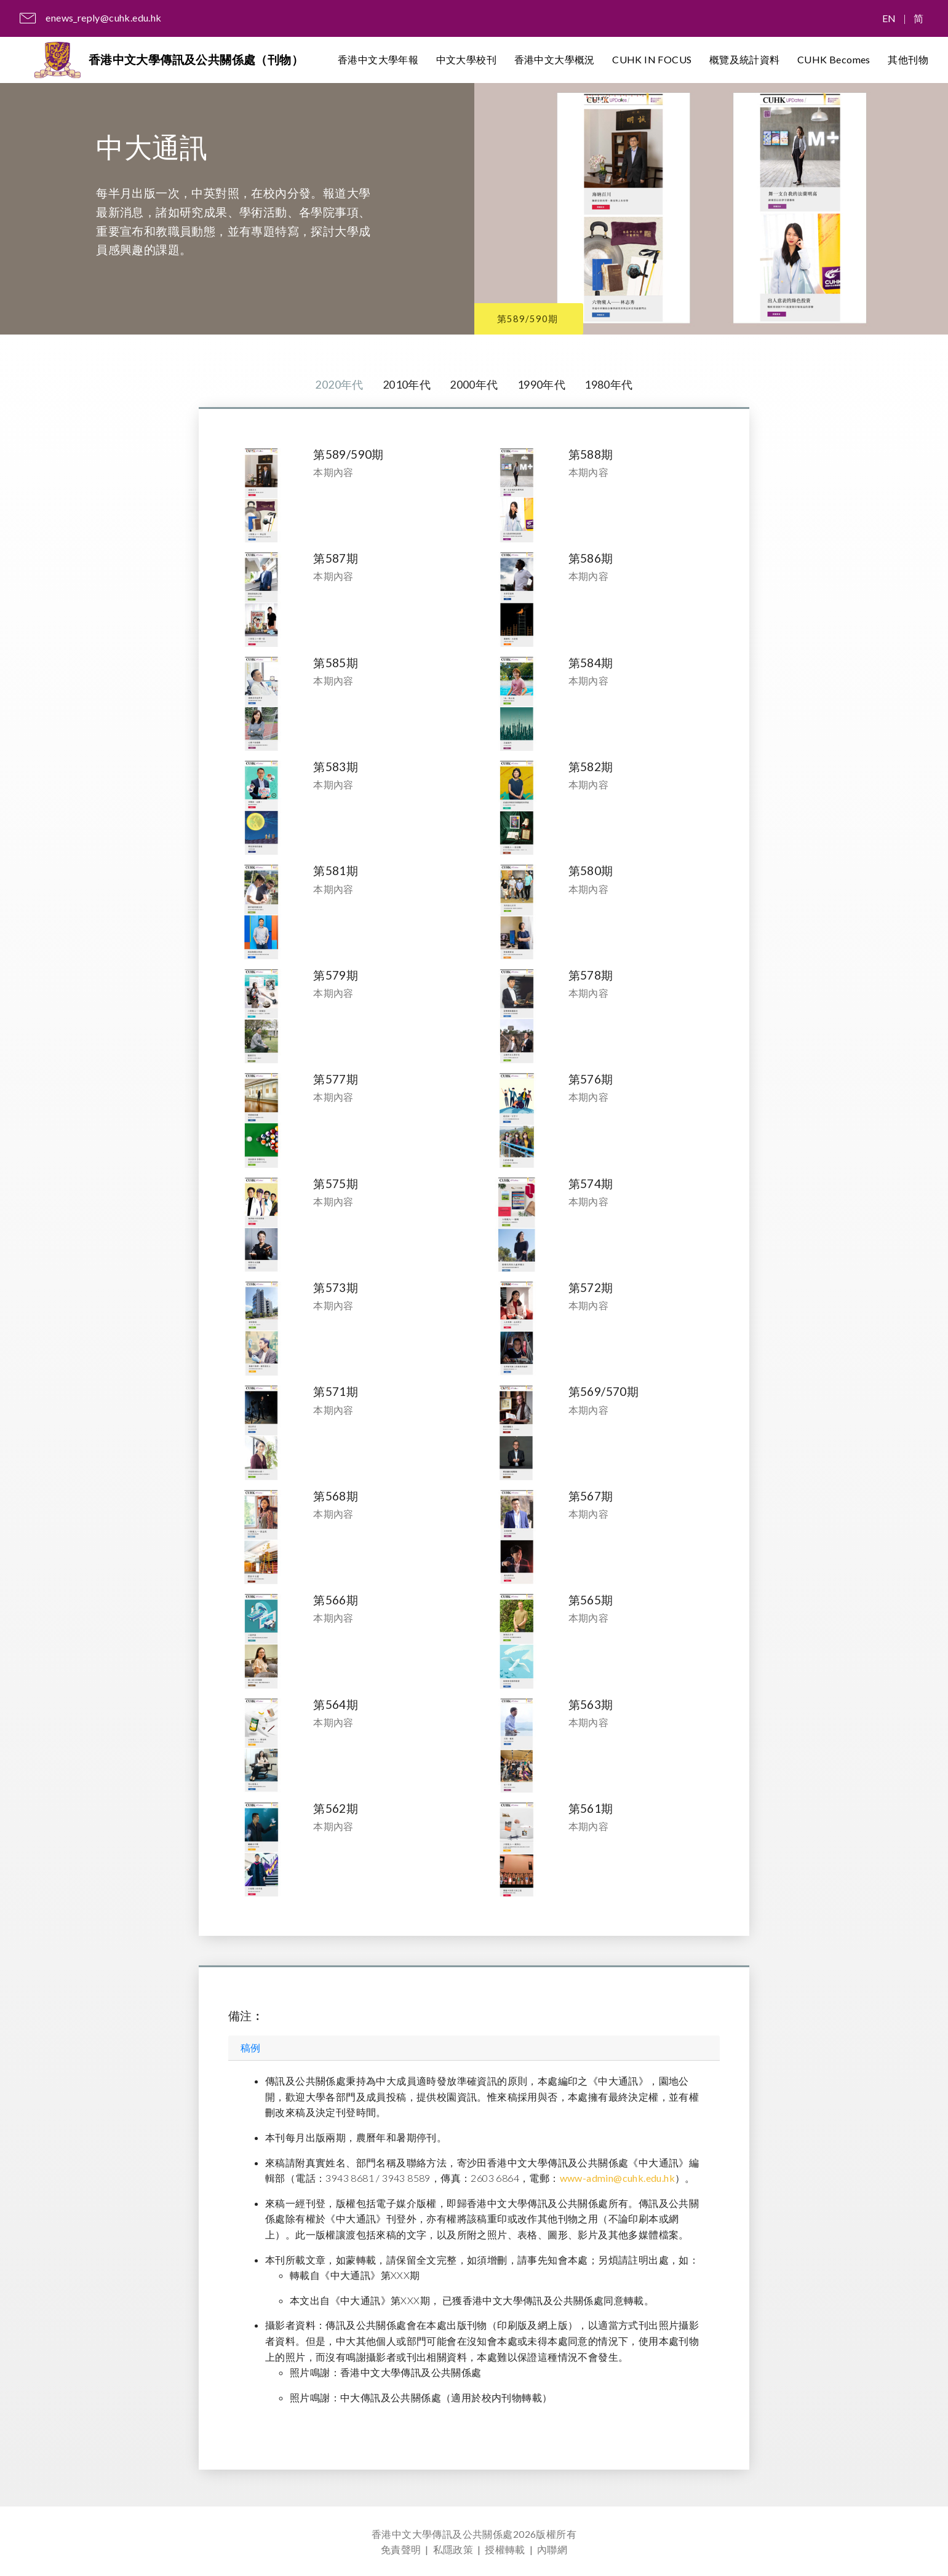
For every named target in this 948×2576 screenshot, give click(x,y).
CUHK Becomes (833, 61)
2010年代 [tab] (403, 385)
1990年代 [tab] (545, 385)
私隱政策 (453, 2549)
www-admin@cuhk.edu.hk (617, 2179)
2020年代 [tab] (331, 385)
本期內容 (333, 473)
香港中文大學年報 (378, 61)
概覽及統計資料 (744, 61)
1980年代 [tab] (616, 385)
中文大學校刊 (466, 61)
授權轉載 (505, 2549)
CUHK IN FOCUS (651, 61)
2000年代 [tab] (474, 385)
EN (889, 18)
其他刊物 (908, 61)
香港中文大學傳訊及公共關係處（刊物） (199, 61)
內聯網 (552, 2549)
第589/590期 (535, 316)
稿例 (251, 2049)
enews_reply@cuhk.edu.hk (103, 17)
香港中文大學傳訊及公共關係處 (442, 2534)
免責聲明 (401, 2549)
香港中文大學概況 (554, 61)
